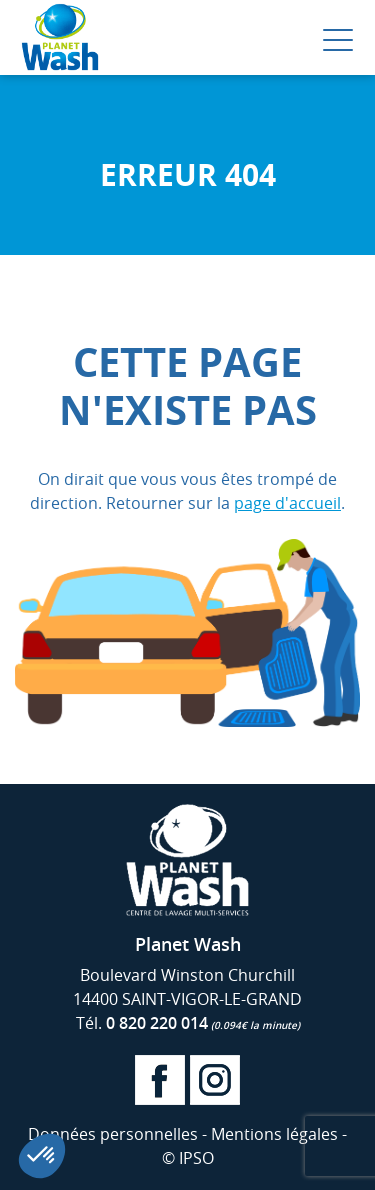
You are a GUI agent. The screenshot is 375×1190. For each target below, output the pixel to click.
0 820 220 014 (203, 1023)
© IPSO (188, 1158)
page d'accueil (287, 503)
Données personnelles (113, 1134)
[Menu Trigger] (338, 40)
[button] (42, 1156)
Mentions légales (274, 1134)
